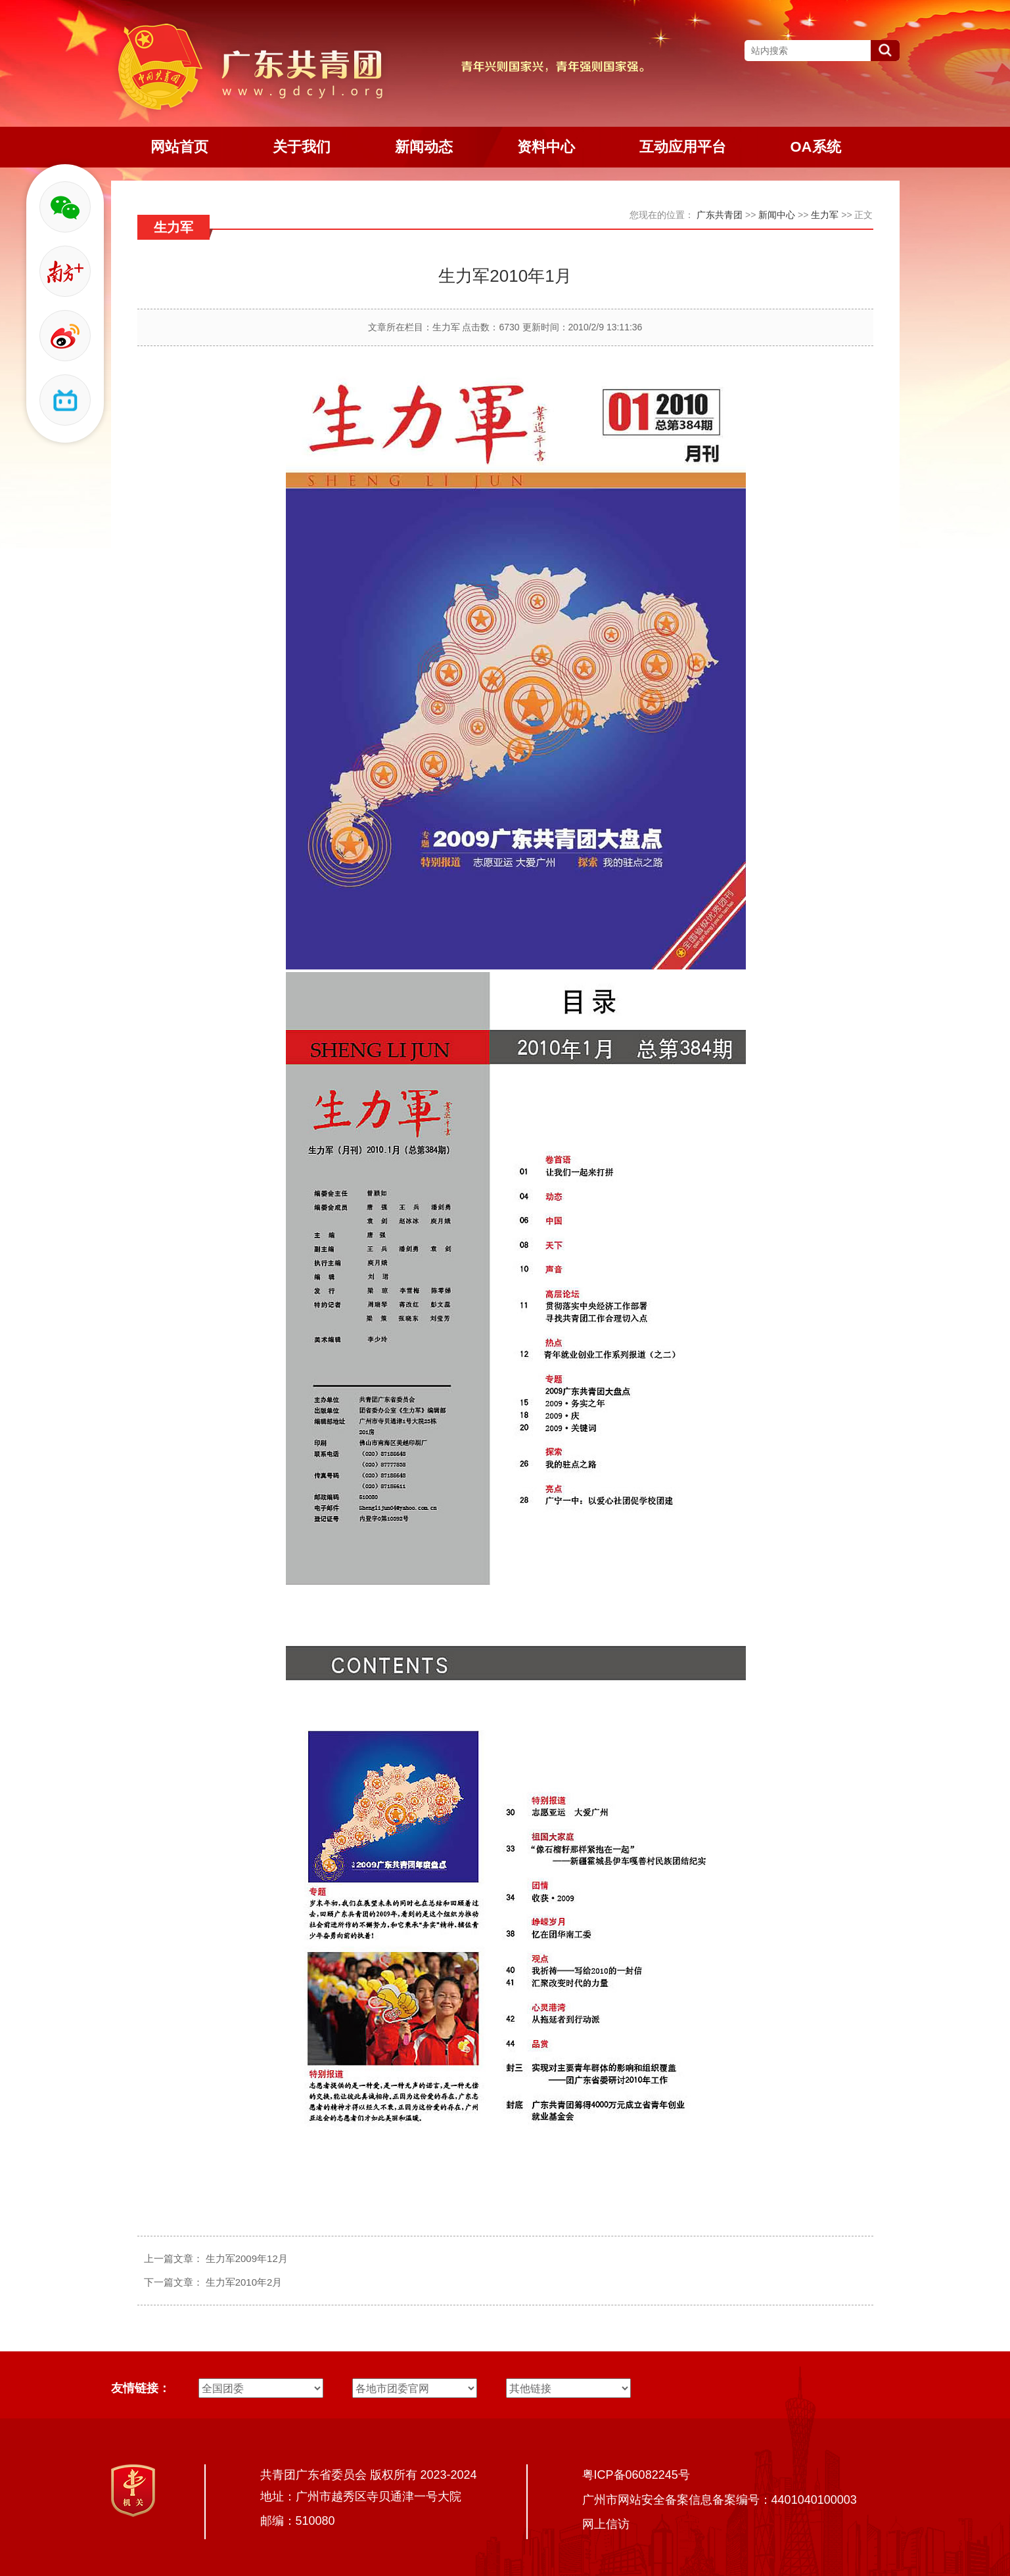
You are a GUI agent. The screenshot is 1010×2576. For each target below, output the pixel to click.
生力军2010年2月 (244, 2282)
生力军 (824, 215)
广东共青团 (720, 215)
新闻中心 (776, 215)
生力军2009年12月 (247, 2258)
